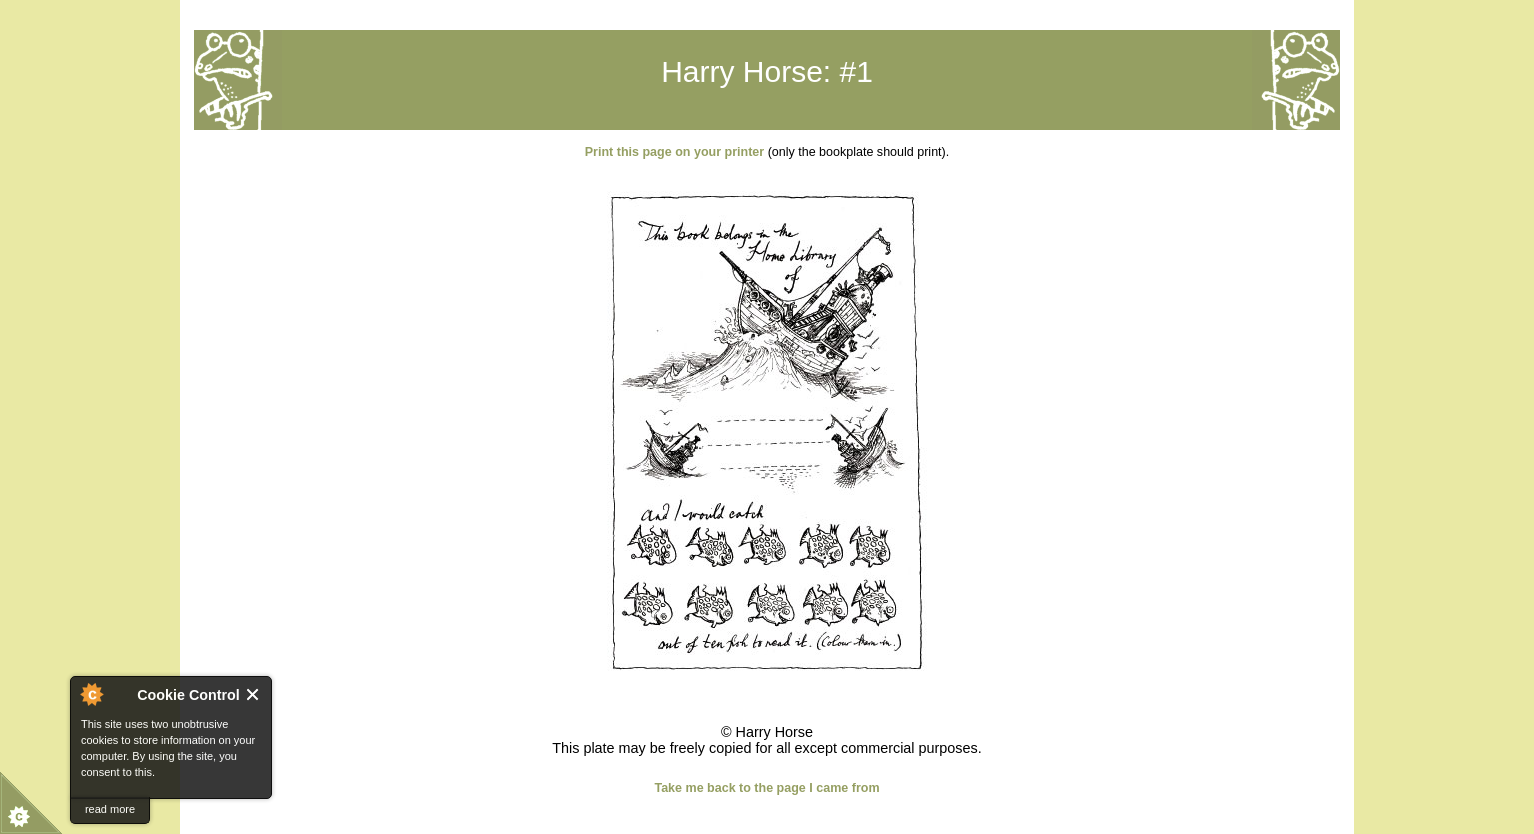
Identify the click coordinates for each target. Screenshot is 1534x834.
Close (253, 694)
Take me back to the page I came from (766, 788)
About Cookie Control (91, 694)
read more (110, 809)
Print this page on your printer (674, 152)
